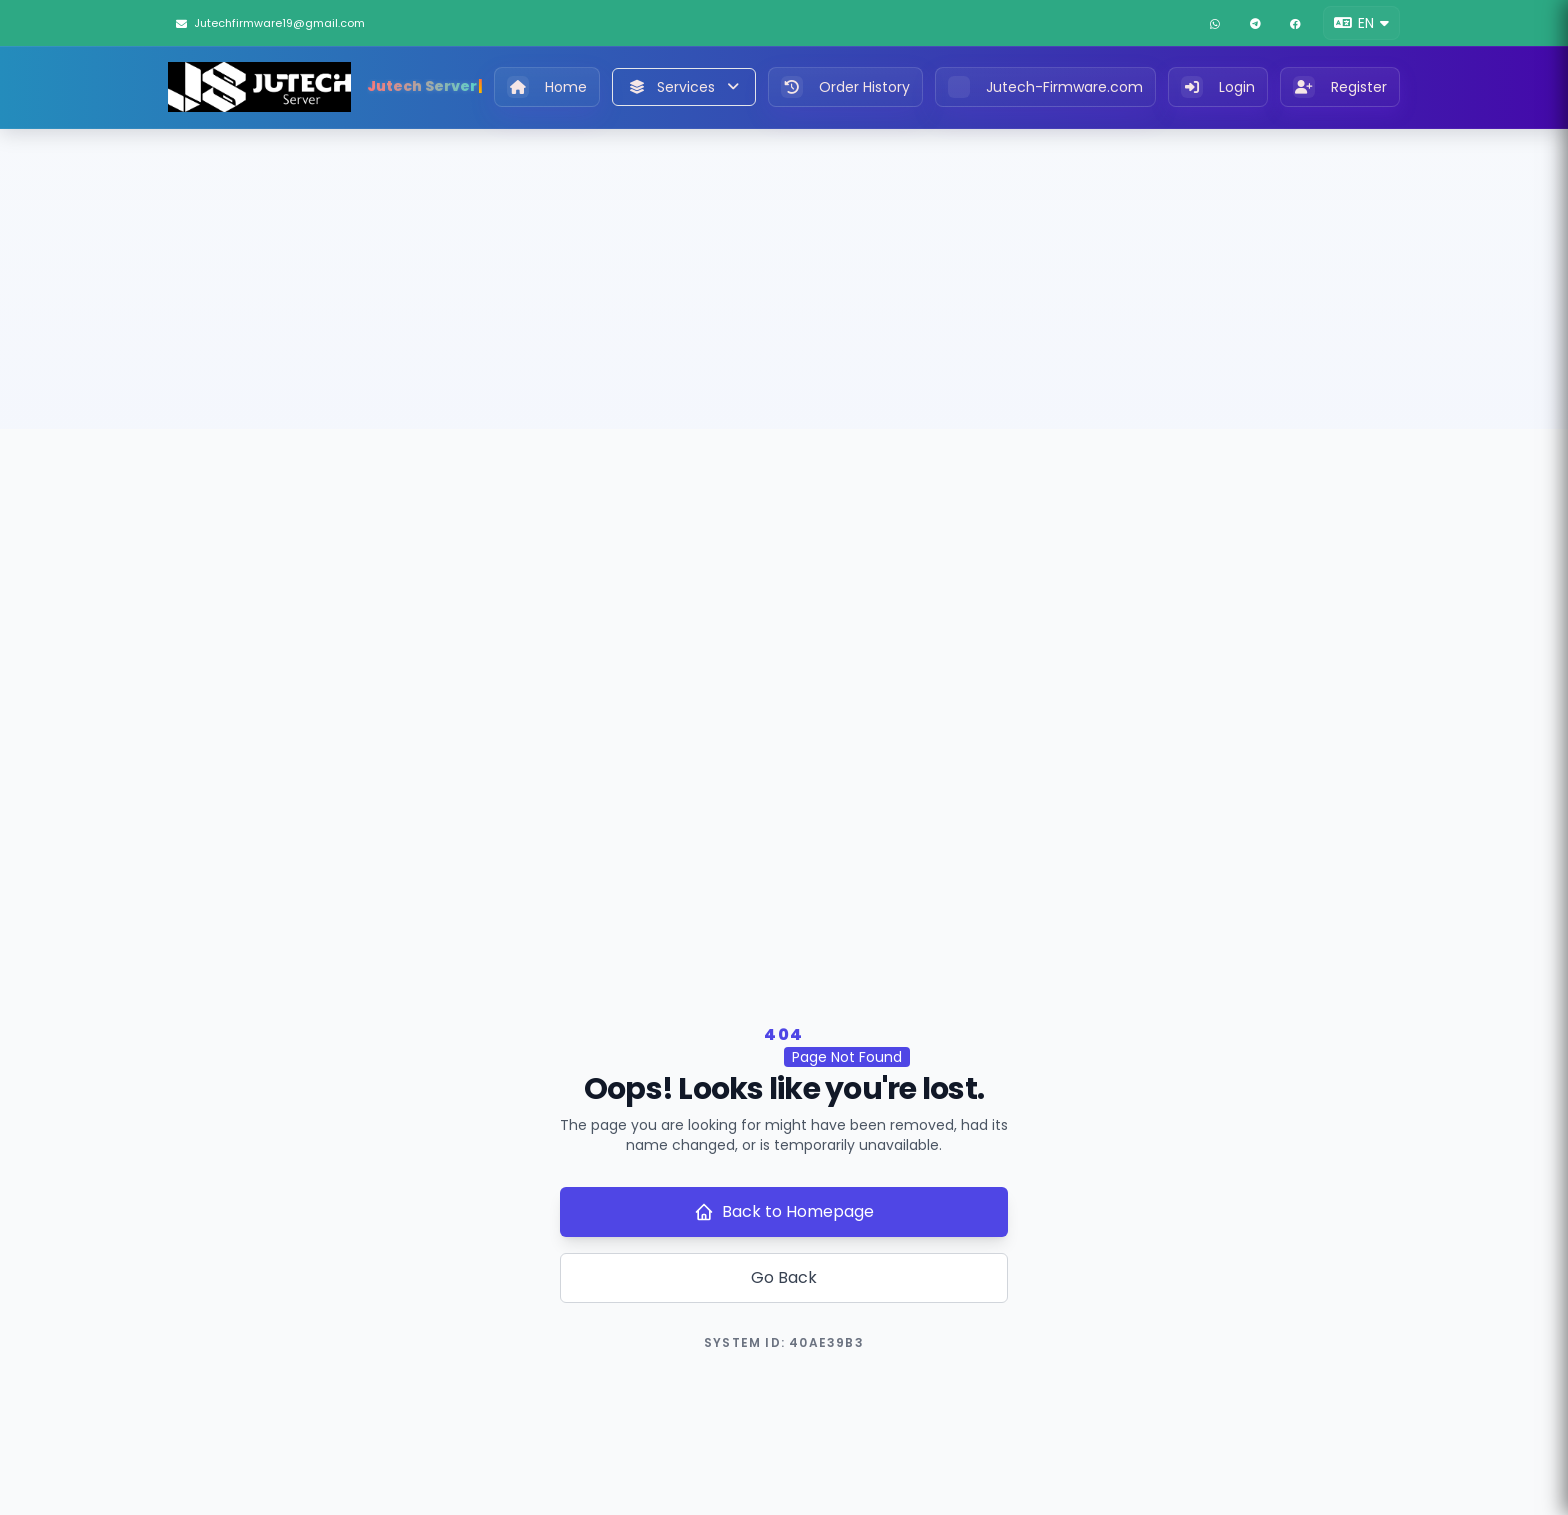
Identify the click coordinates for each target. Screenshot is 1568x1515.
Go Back (784, 1277)
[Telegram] (1255, 23)
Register (1340, 87)
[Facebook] (1295, 23)
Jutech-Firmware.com (1045, 87)
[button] (1361, 23)
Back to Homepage (784, 1211)
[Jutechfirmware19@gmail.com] (287, 23)
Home (547, 87)
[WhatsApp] (1215, 23)
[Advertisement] (784, 279)
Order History (845, 87)
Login (1218, 87)
